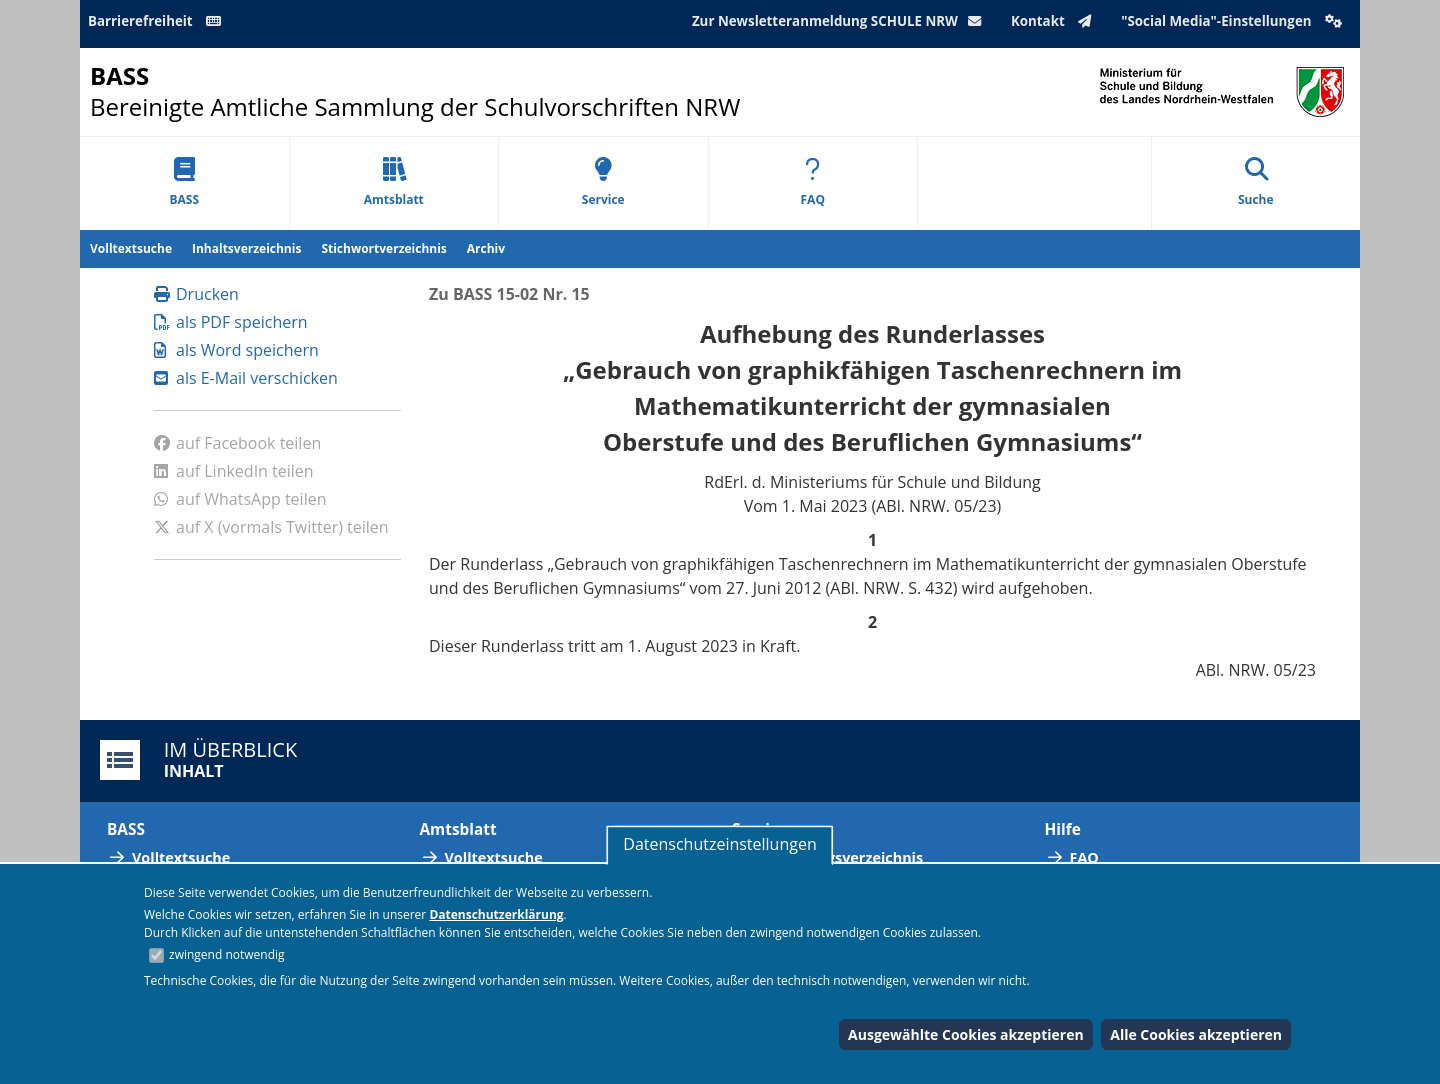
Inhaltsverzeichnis (246, 248)
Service (603, 182)
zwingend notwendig (227, 954)
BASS (184, 182)
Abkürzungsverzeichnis (840, 857)
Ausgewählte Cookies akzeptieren (966, 1034)
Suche (1256, 182)
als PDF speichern (231, 322)
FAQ (813, 182)
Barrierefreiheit (158, 21)
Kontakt (1055, 21)
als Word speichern (236, 350)
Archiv (486, 248)
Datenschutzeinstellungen (719, 844)
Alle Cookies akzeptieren (1196, 1034)
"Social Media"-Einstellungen (1234, 21)
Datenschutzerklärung (496, 914)
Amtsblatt (394, 182)
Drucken (196, 294)
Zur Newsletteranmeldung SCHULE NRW (841, 21)
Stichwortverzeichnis (383, 248)
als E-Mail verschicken (246, 378)
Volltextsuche (131, 248)
